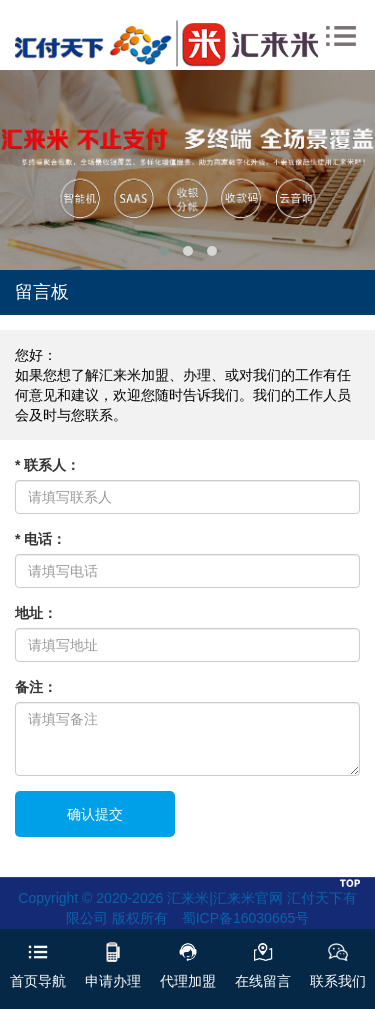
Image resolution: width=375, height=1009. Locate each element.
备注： (36, 687)
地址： (36, 613)
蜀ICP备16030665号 (246, 918)
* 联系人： (47, 465)
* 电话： (40, 539)
